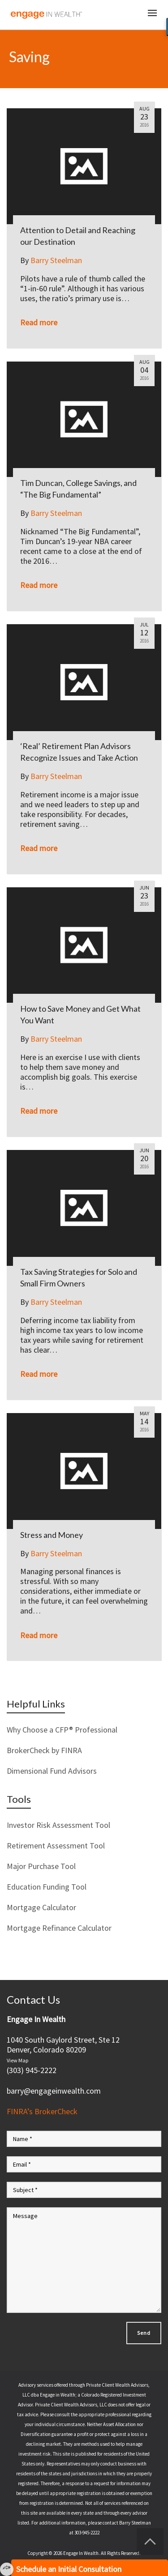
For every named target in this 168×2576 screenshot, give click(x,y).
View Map (17, 2060)
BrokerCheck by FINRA (44, 1750)
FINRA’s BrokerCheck (42, 2111)
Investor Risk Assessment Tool (58, 1825)
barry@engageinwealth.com (54, 2091)
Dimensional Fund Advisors (52, 1771)
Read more (38, 322)
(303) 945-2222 (31, 2070)
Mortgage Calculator (41, 1907)
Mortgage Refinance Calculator (59, 1928)
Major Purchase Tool (41, 1866)
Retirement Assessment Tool (56, 1845)
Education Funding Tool (46, 1887)
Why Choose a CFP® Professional (62, 1729)
